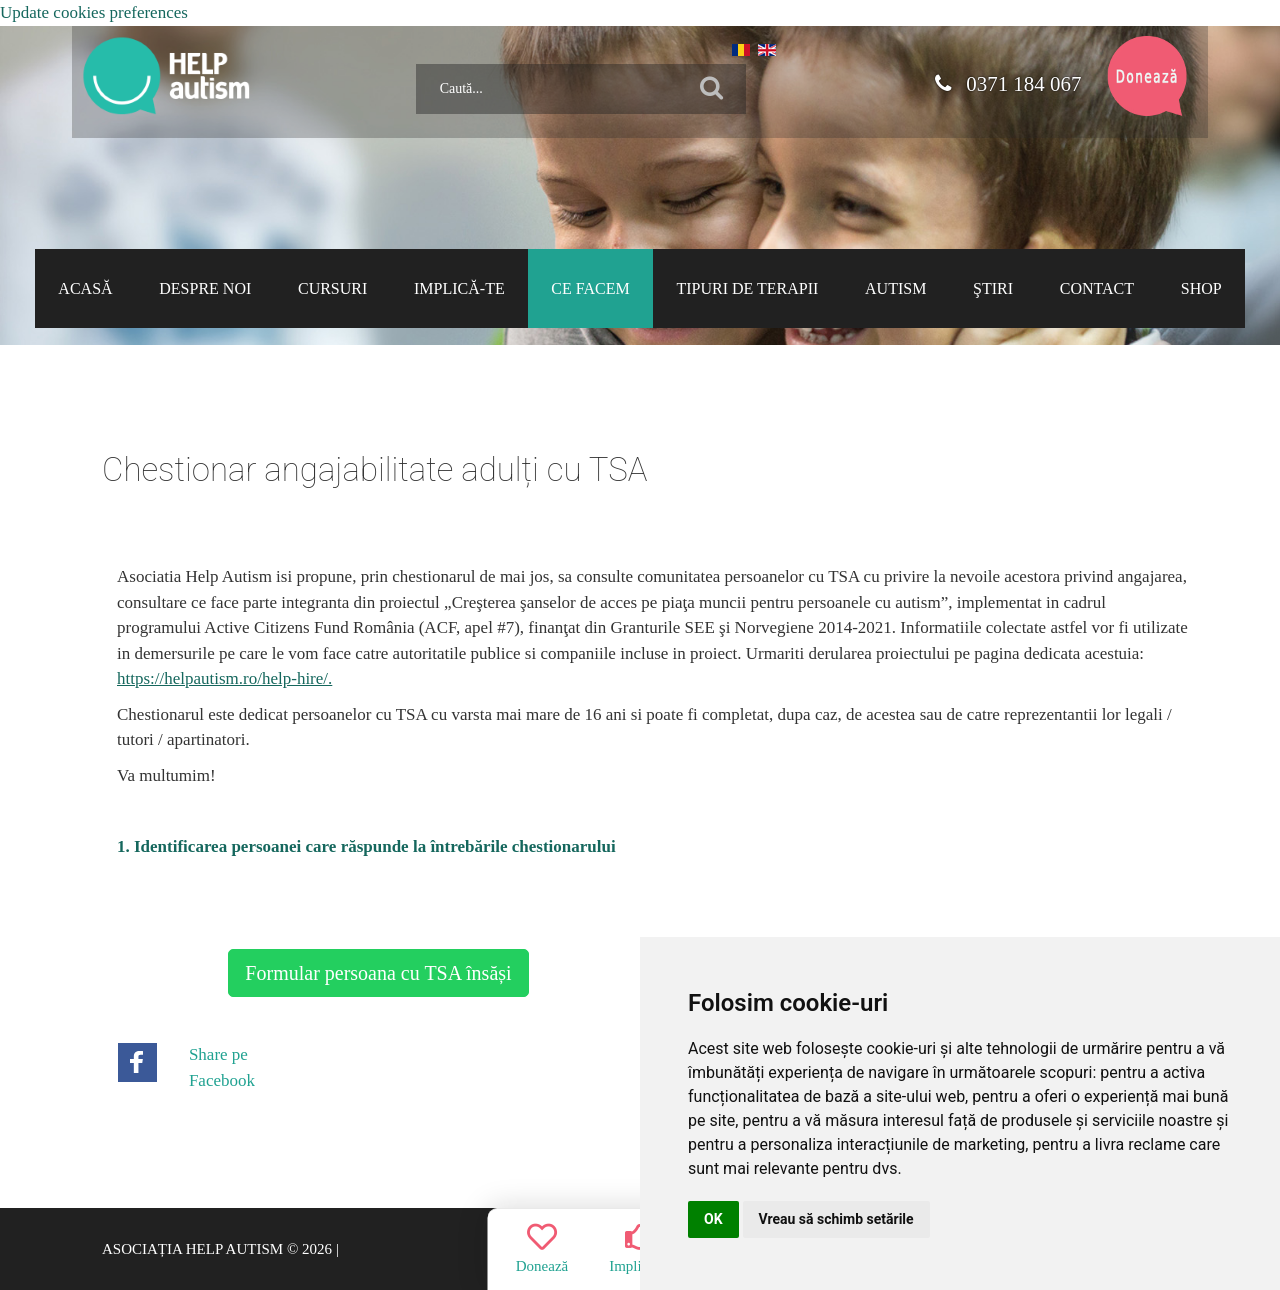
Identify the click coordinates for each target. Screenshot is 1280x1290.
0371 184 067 (1007, 84)
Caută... (408, 56)
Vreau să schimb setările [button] (836, 1219)
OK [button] (713, 1219)
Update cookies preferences (94, 12)
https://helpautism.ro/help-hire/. (224, 678)
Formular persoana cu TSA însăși (378, 973)
